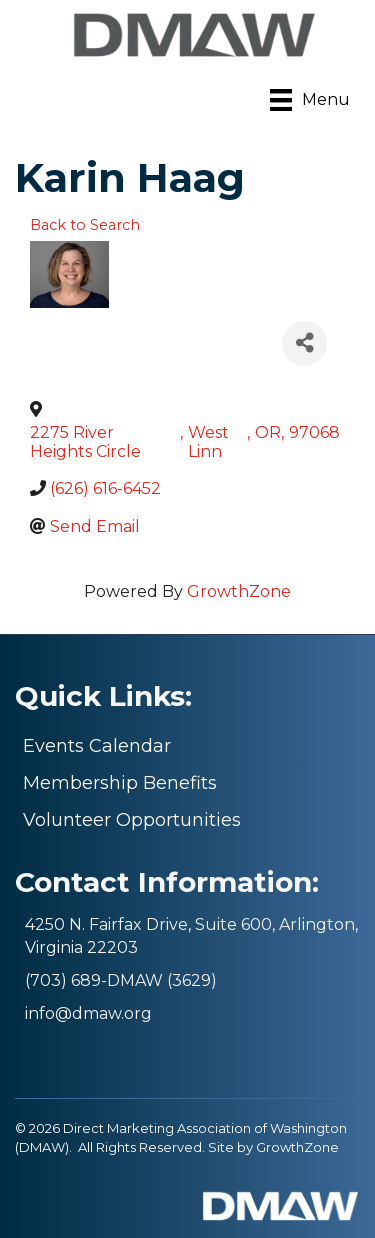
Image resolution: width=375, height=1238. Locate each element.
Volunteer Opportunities (132, 820)
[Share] (304, 343)
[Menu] (310, 100)
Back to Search (85, 225)
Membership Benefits (120, 783)
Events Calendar (97, 746)
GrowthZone (239, 591)
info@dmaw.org (88, 1013)
